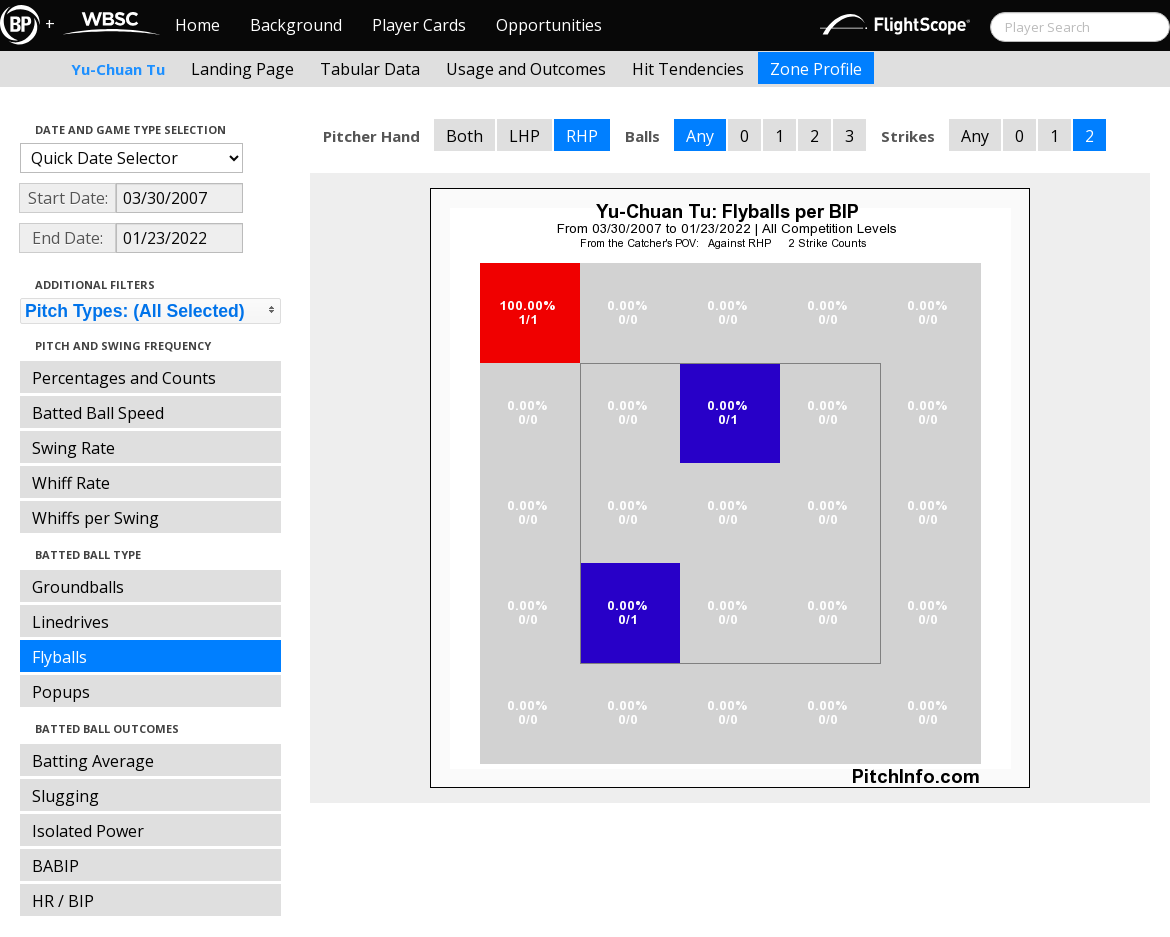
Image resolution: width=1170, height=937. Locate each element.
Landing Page (242, 69)
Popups (61, 692)
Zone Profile (816, 69)
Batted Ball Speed (98, 413)
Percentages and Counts (124, 378)
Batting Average (93, 761)
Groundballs (78, 587)
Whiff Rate (71, 483)
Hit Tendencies (688, 69)
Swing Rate (73, 448)
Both (464, 136)
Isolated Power (88, 831)
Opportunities (549, 25)
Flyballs (59, 657)
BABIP (55, 866)
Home (197, 25)
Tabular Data (370, 69)
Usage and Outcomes (526, 69)
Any (700, 136)
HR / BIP (63, 901)
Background (296, 25)
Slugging (65, 796)
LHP (524, 136)
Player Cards (419, 25)
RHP (582, 136)
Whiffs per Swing (95, 518)
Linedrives (70, 622)
